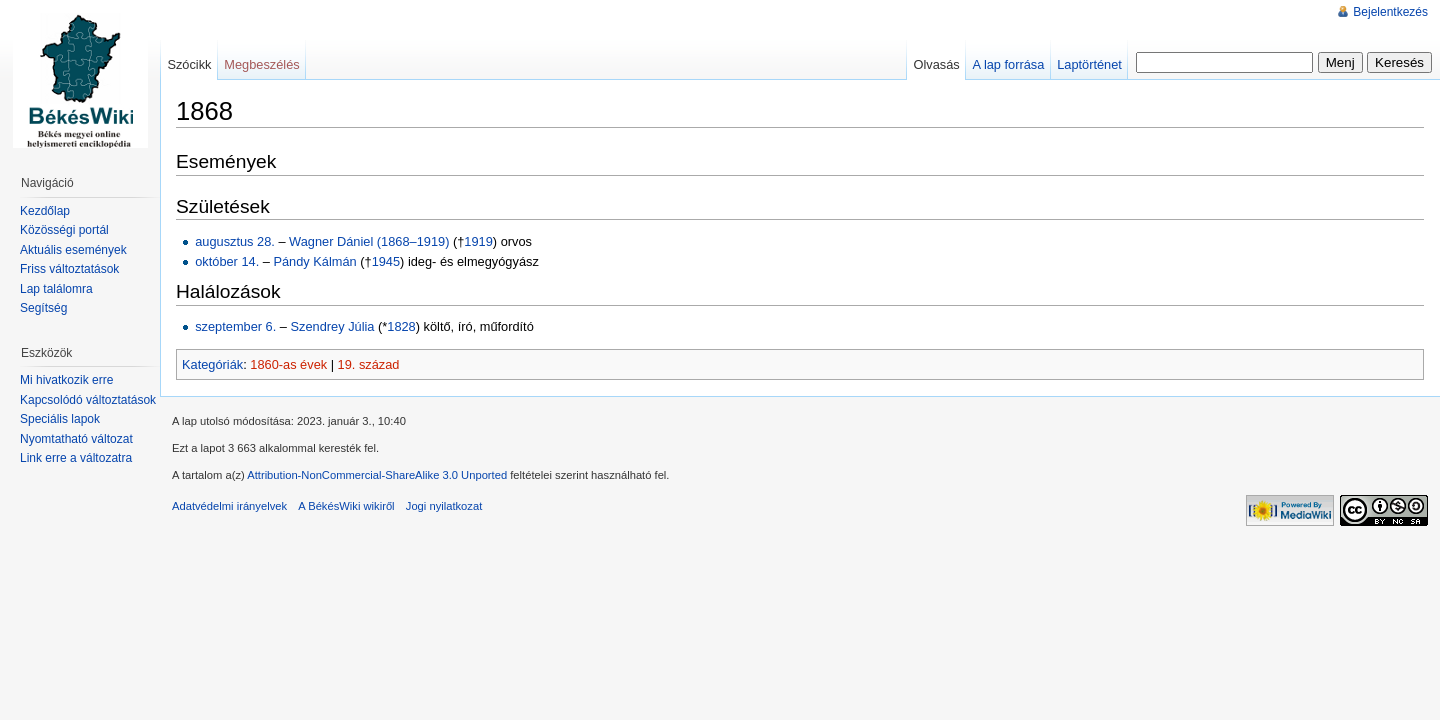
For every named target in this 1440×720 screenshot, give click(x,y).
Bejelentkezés (1390, 12)
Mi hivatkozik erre (66, 380)
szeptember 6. (235, 326)
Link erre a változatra (76, 458)
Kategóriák (212, 364)
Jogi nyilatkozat (444, 506)
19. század (369, 364)
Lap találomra (56, 289)
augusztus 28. (235, 241)
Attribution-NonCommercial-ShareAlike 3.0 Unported (377, 475)
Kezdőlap (45, 211)
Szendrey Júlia (333, 326)
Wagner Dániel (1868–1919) (369, 241)
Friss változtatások (69, 269)
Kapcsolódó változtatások (88, 400)
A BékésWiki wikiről (346, 506)
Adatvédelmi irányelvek (229, 506)
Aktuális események (73, 250)
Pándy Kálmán (314, 261)
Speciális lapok (60, 419)
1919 (478, 241)
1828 (401, 326)
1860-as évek (288, 364)
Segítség (43, 308)
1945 (386, 261)
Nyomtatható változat (76, 439)
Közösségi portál (64, 230)
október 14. (227, 261)
